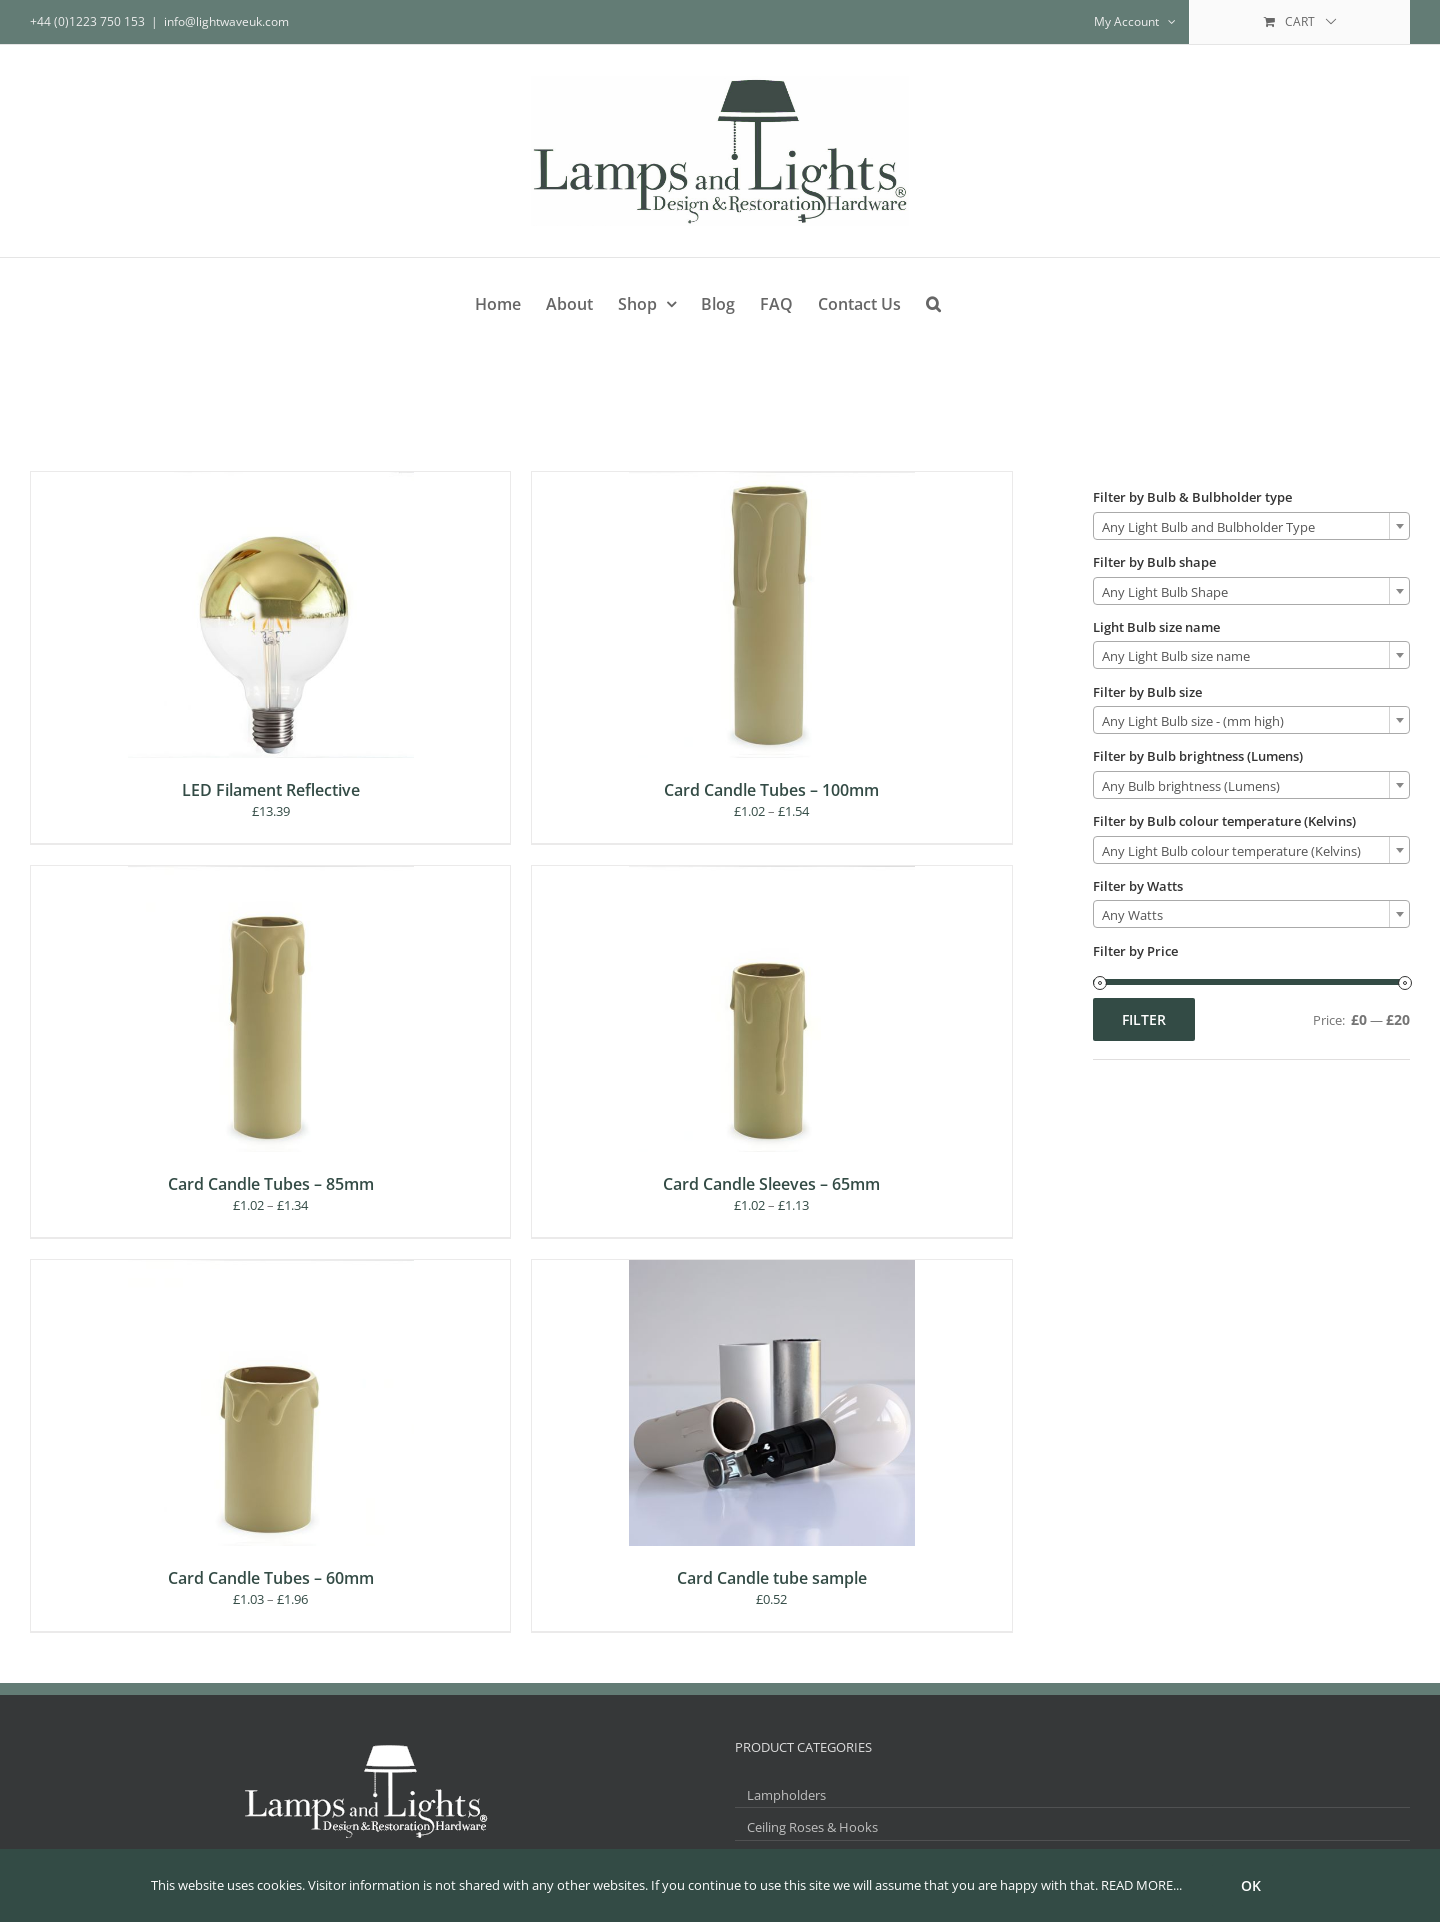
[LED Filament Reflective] (271, 481)
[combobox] (1251, 526)
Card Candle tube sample (772, 1578)
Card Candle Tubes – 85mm (271, 1184)
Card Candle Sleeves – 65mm (771, 1184)
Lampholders (786, 1795)
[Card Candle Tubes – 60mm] (271, 1269)
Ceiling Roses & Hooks (812, 1827)
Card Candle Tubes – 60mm (271, 1578)
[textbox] (1251, 527)
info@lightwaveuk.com (226, 21)
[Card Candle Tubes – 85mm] (271, 875)
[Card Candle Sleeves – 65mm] (772, 875)
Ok (1251, 1885)
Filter (1144, 1019)
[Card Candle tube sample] (772, 1269)
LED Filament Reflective (271, 790)
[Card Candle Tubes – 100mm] (772, 481)
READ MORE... (1141, 1885)
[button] (933, 300)
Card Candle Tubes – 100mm (771, 790)
